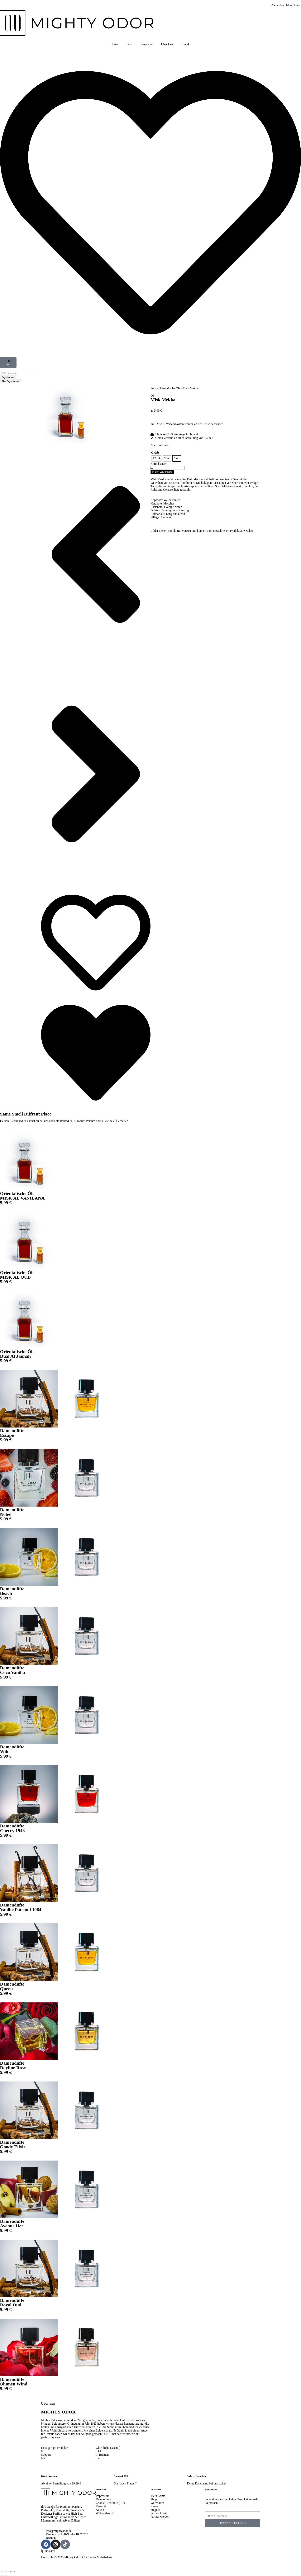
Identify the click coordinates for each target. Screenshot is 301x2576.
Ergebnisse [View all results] (8, 377)
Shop (129, 44)
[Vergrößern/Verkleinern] (1, 2571)
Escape (7, 1435)
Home (114, 44)
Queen (6, 1988)
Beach (6, 1593)
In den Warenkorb (162, 471)
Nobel (6, 1514)
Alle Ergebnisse (10, 381)
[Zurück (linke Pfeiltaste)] (1, 2575)
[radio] (156, 458)
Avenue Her (11, 2225)
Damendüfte (12, 1430)
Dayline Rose (13, 2067)
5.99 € (6, 1202)
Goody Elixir (13, 2146)
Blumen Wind (13, 2383)
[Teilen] (9, 2571)
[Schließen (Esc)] (13, 2571)
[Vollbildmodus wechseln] (5, 2571)
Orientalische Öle (169, 388)
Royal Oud (10, 2304)
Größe (155, 452)
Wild (5, 1751)
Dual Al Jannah (15, 1356)
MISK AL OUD (15, 1277)
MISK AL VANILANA (22, 1198)
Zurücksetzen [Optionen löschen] (159, 463)
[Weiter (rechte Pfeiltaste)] (5, 2575)
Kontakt (186, 44)
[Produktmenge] (167, 468)
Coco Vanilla (12, 1672)
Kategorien (146, 44)
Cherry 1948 (12, 1830)
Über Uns (167, 44)
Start (153, 388)
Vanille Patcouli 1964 (20, 1909)
